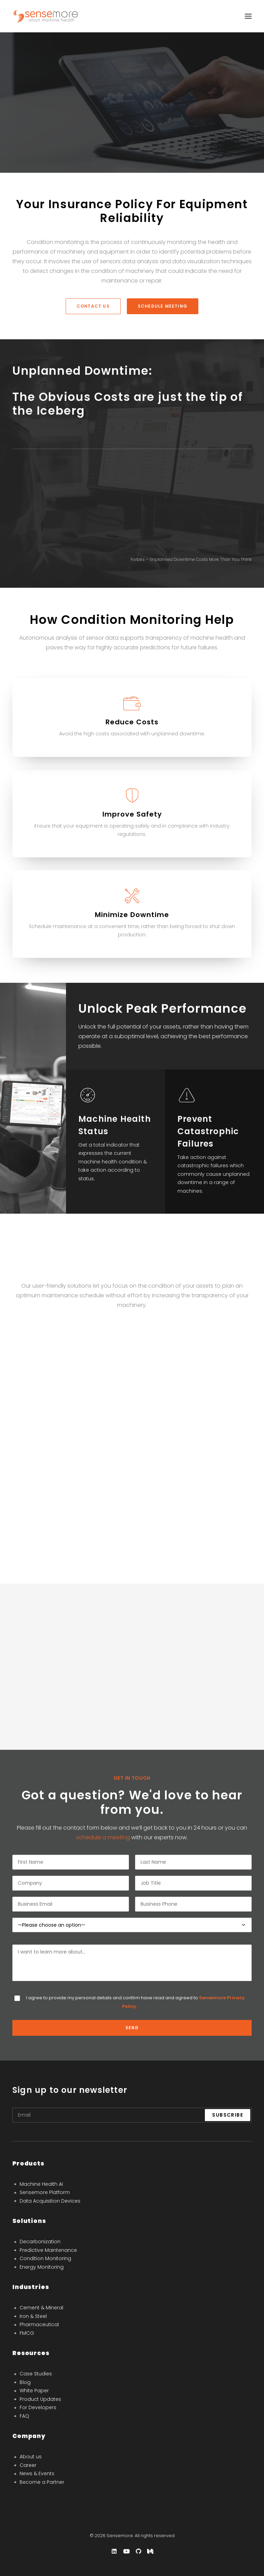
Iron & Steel (33, 2316)
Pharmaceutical (39, 2324)
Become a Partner (42, 2482)
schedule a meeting (103, 1837)
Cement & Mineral (41, 2307)
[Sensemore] (45, 16)
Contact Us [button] (93, 306)
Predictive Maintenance (48, 2250)
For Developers (38, 2407)
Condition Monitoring (45, 2258)
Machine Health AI (41, 2184)
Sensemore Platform (45, 2192)
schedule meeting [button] (162, 306)
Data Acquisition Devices (50, 2200)
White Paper (34, 2390)
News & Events (37, 2473)
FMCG (27, 2333)
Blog (25, 2382)
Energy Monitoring (42, 2267)
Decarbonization (40, 2241)
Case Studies (36, 2373)
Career (28, 2465)
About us (31, 2456)
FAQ (24, 2416)
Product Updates (40, 2399)
